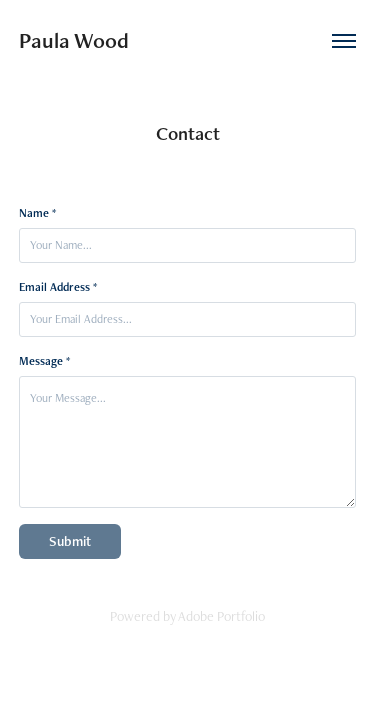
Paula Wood (74, 40)
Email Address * (58, 287)
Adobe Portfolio (221, 616)
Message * (44, 361)
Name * (37, 213)
